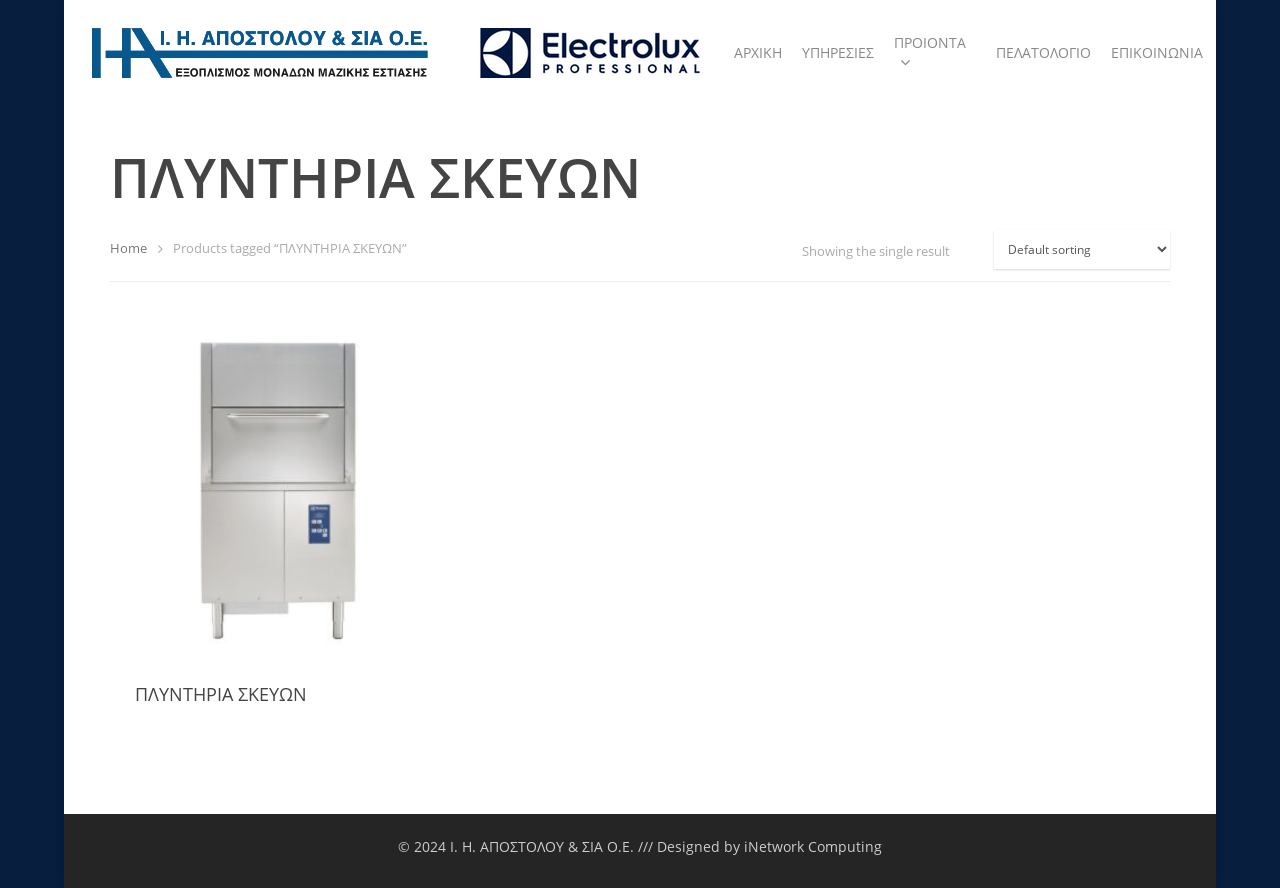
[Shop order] (1082, 249)
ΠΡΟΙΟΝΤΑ (930, 53)
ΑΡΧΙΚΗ (758, 52)
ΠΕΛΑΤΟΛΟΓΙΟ (1043, 52)
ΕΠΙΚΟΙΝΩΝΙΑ (1157, 52)
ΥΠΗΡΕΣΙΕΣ (838, 52)
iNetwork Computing (813, 846)
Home (128, 248)
